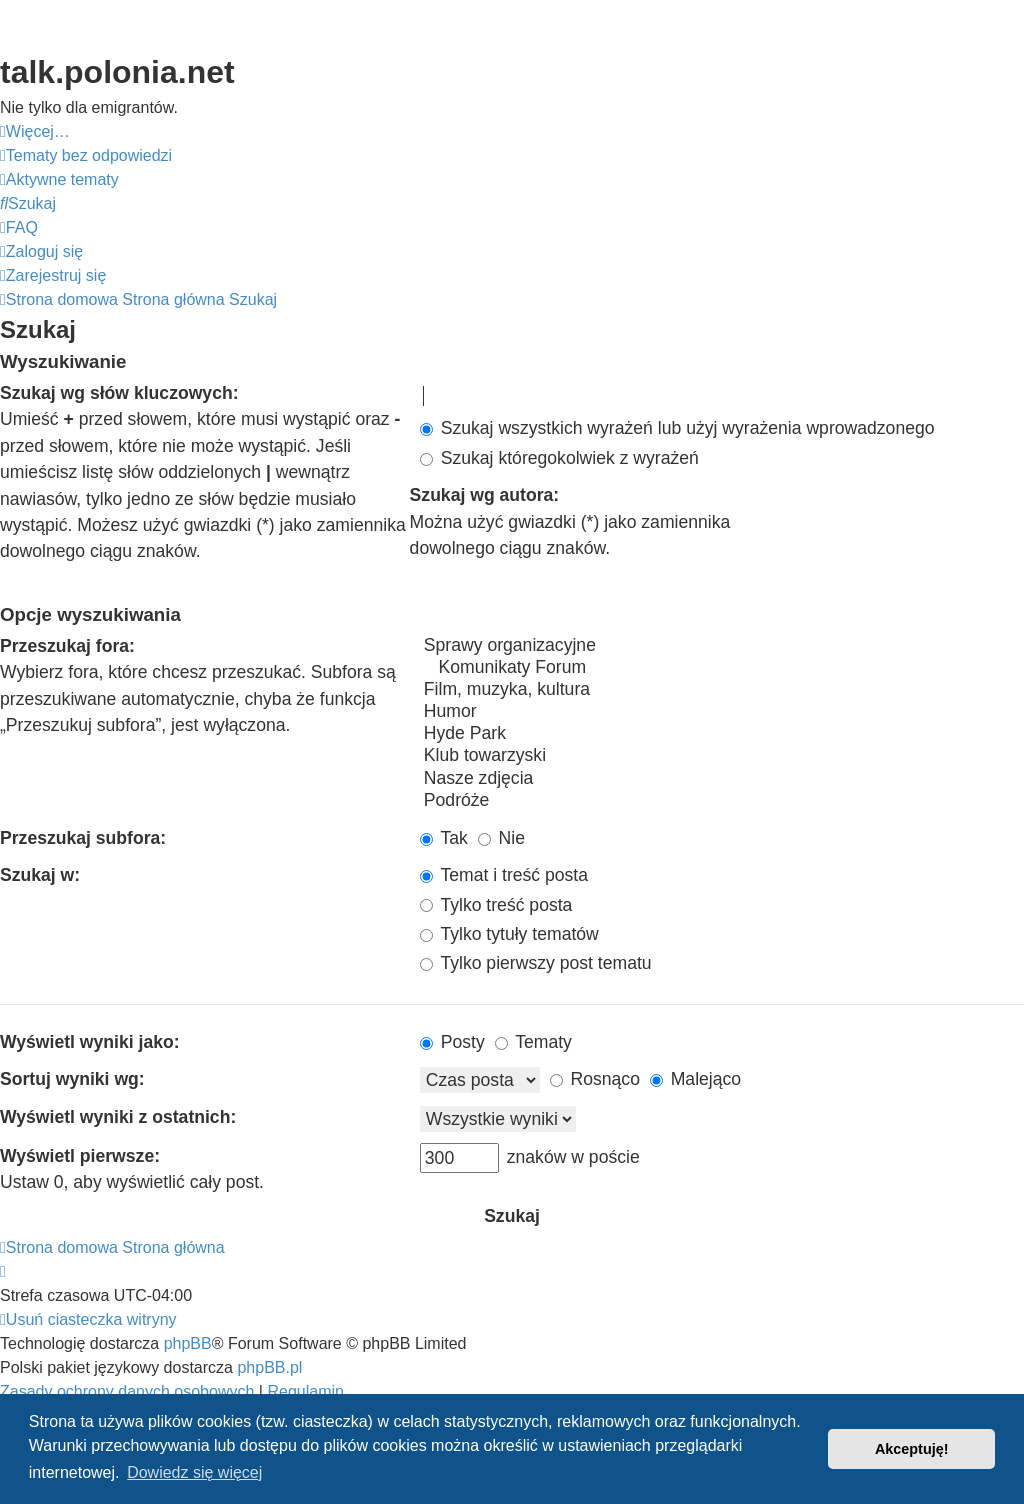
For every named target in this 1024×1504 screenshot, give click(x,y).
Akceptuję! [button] (912, 1449)
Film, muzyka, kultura (722, 690)
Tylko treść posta (496, 905)
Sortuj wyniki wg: (72, 1079)
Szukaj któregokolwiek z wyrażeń (559, 458)
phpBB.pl (269, 1367)
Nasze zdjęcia (722, 779)
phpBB (188, 1343)
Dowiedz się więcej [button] (194, 1472)
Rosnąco (595, 1079)
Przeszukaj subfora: (83, 838)
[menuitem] (86, 156)
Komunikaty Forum (722, 668)
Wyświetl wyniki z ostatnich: (118, 1117)
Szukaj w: (40, 875)
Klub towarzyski (722, 756)
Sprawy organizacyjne (722, 646)
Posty (452, 1042)
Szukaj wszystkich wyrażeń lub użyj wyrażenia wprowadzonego (677, 428)
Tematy (533, 1042)
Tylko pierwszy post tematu (536, 963)
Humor (722, 712)
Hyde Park (722, 734)
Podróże (722, 801)
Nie (501, 838)
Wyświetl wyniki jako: (90, 1042)
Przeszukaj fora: (67, 646)
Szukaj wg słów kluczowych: (119, 393)
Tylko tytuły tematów (509, 934)
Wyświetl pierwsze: (80, 1156)
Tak (444, 838)
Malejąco (695, 1079)
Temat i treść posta (504, 875)
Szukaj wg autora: (485, 495)
